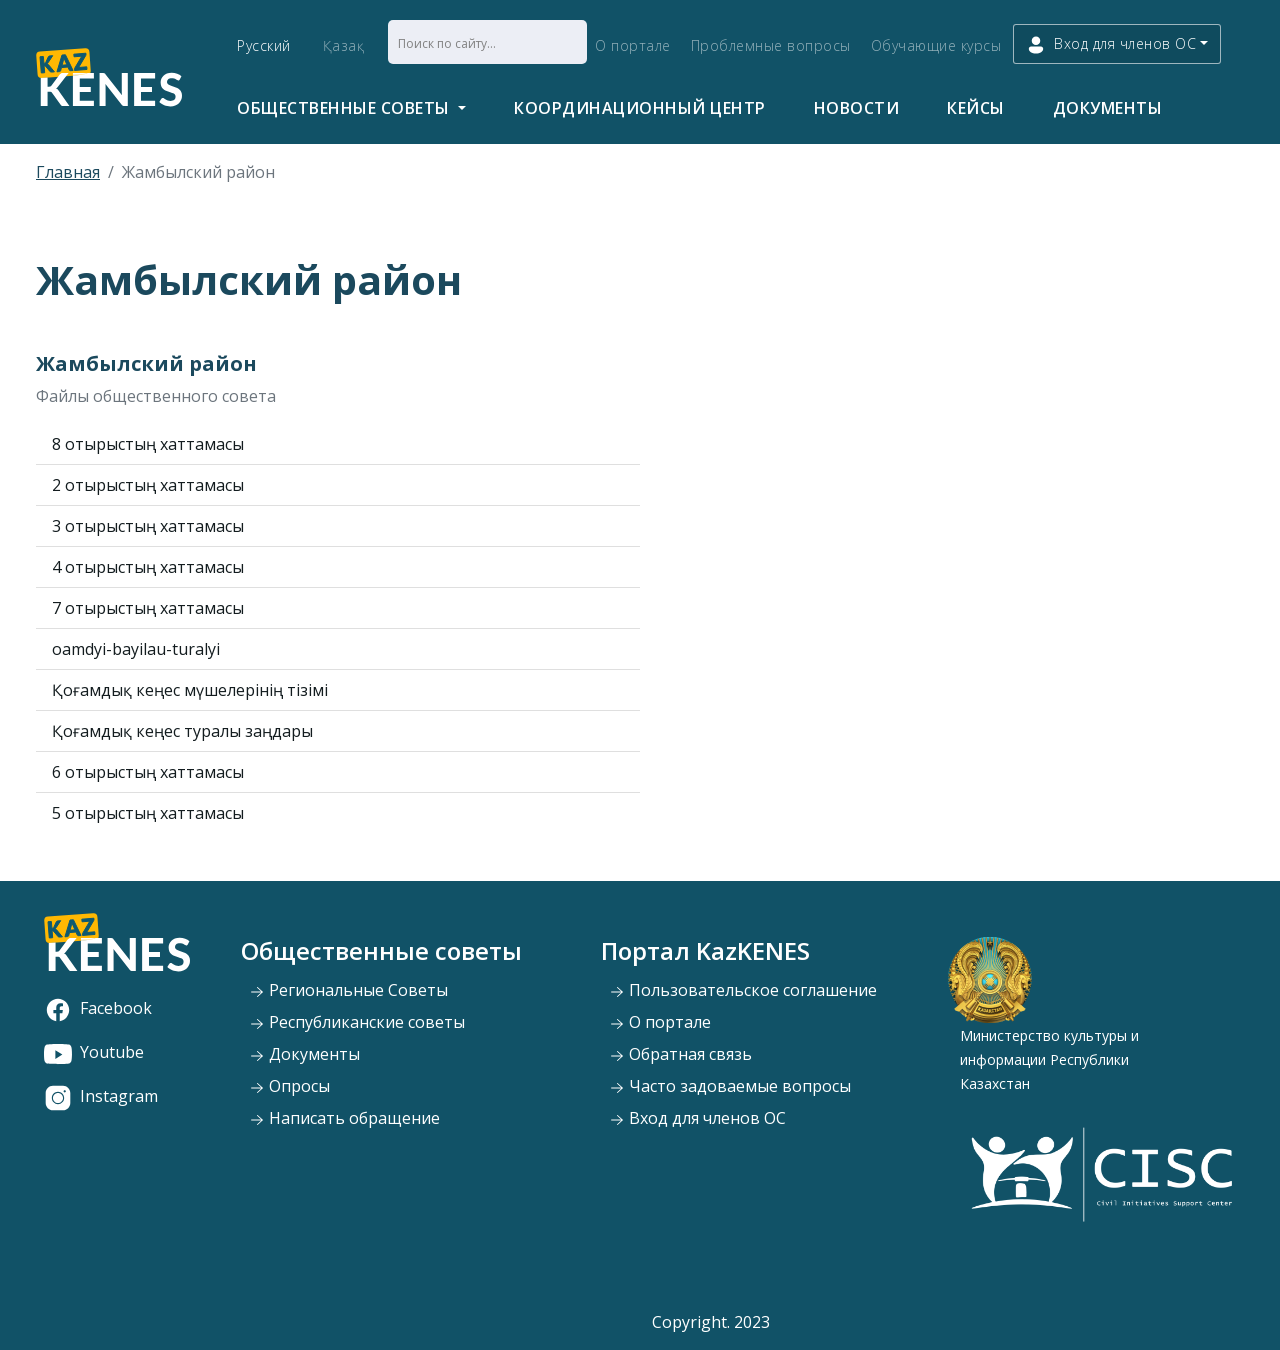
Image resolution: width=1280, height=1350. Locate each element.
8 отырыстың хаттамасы (148, 444)
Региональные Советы (348, 990)
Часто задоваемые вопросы (730, 1086)
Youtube (94, 1052)
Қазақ (344, 45)
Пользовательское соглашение (743, 990)
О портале (633, 45)
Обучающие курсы (936, 45)
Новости (857, 108)
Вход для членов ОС (697, 1118)
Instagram (101, 1096)
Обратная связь (680, 1054)
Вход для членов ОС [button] (1111, 44)
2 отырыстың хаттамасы (148, 485)
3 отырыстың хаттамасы (148, 526)
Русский (264, 45)
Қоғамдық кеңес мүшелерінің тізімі (190, 690)
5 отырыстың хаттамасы (148, 813)
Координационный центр (640, 108)
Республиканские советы (357, 1022)
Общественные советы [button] (345, 108)
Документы (1108, 108)
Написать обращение (344, 1118)
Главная (68, 172)
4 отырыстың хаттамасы (148, 567)
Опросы (289, 1086)
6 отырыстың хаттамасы (148, 772)
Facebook (98, 1008)
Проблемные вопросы (771, 45)
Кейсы (976, 108)
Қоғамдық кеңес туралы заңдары (182, 731)
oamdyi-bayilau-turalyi (136, 649)
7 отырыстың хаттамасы (148, 608)
